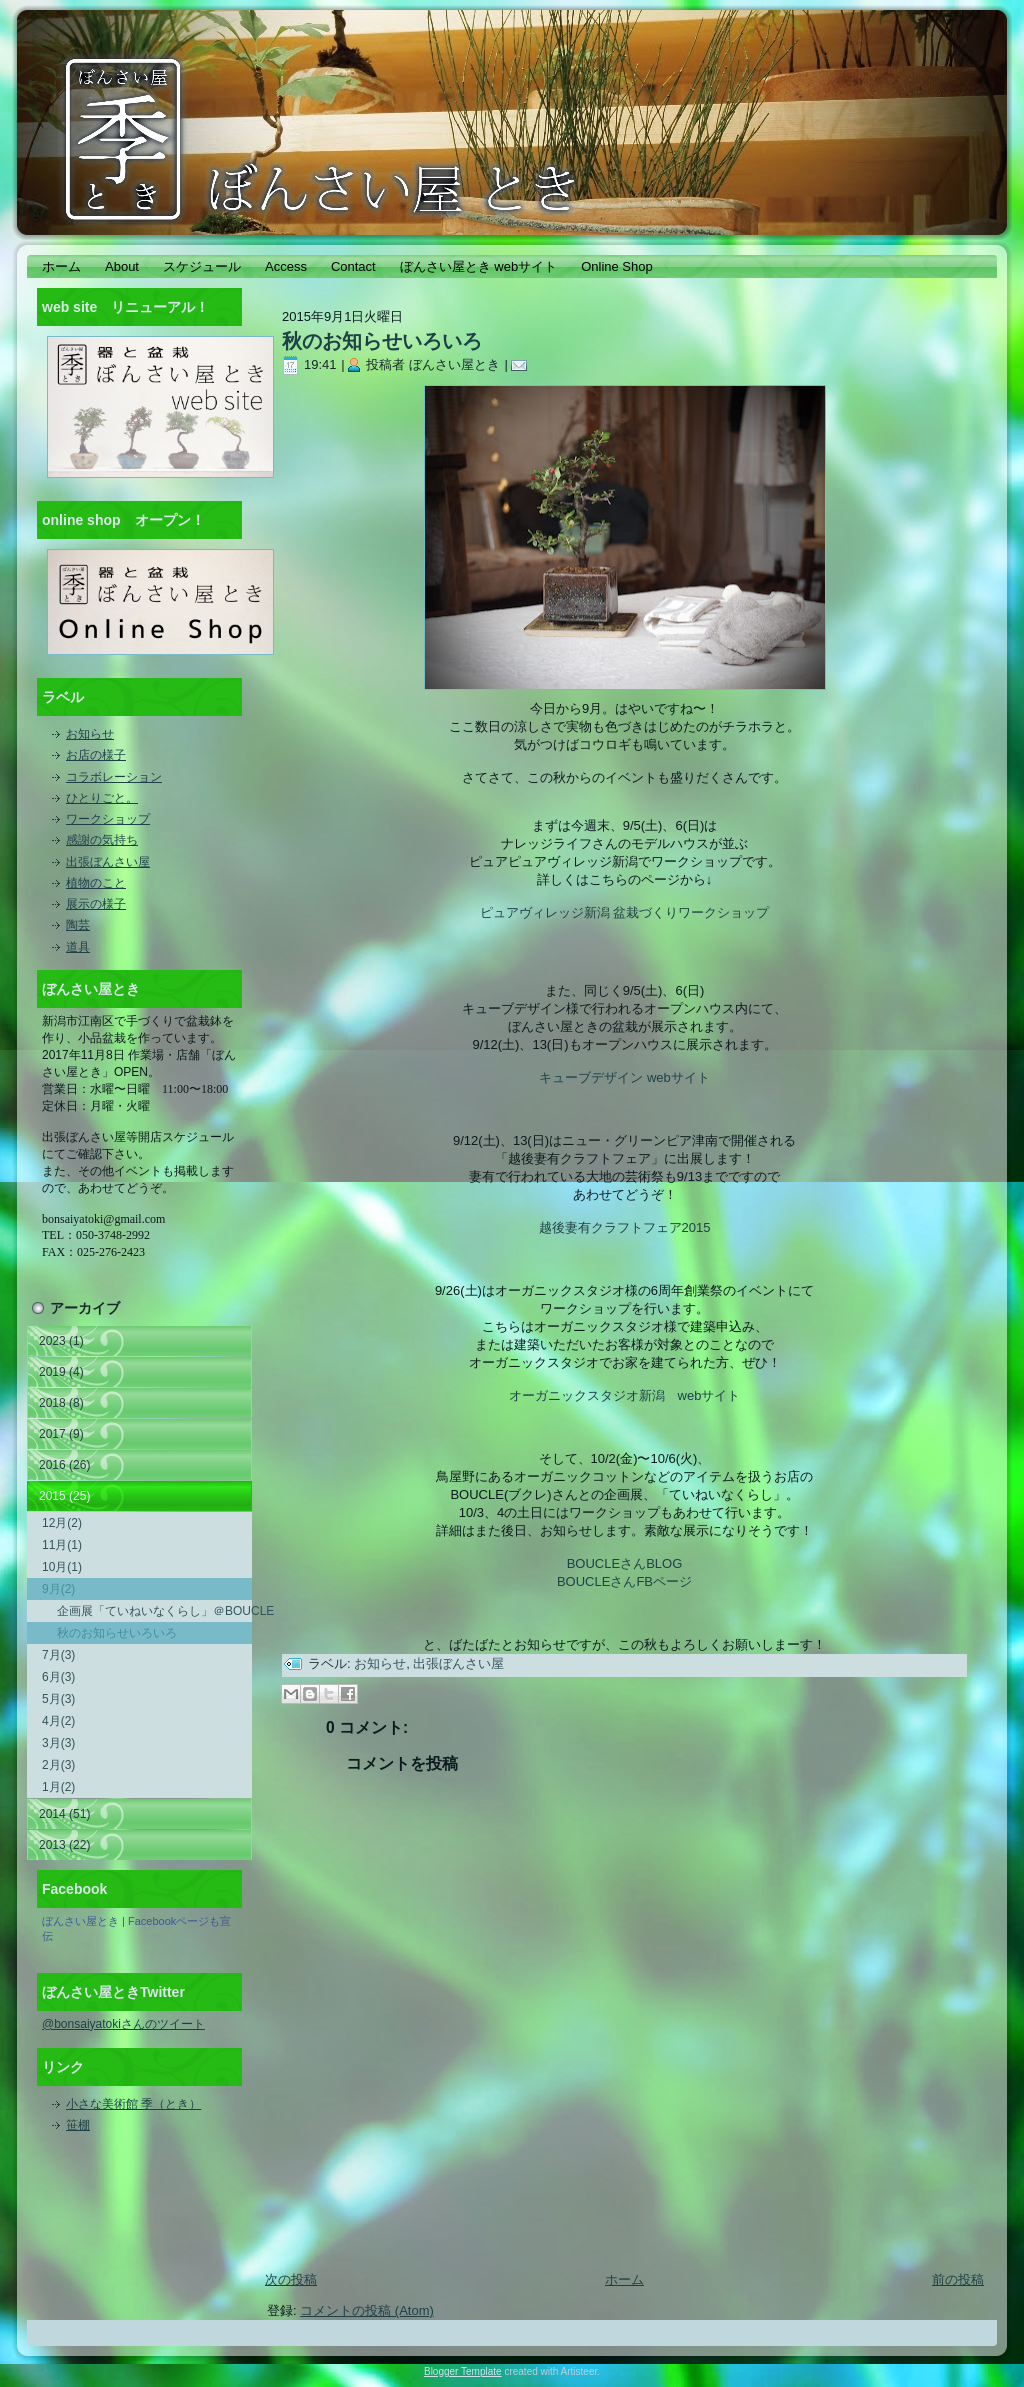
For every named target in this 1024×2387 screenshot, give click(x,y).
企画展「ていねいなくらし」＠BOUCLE (154, 1611)
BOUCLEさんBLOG (625, 1563)
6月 (58, 1677)
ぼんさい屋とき (80, 1921)
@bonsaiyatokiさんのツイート (123, 2024)
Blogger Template (463, 2371)
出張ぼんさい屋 (108, 862)
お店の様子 (96, 755)
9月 (58, 1589)
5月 (58, 1699)
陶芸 (78, 925)
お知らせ (90, 734)
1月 (58, 1787)
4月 (58, 1721)
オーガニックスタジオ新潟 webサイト (625, 1395)
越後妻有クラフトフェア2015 (625, 1227)
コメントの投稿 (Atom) (367, 2310)
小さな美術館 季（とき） (133, 2104)
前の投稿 (958, 2279)
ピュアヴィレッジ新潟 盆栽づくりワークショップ (625, 912)
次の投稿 (291, 2279)
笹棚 (78, 2125)
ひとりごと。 (102, 798)
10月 (62, 1567)
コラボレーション (114, 777)
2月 (58, 1765)
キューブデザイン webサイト (624, 1077)
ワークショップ (108, 819)
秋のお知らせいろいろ (117, 1633)
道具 (78, 947)
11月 (62, 1545)
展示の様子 (96, 904)
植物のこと (96, 883)
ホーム (624, 2279)
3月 (58, 1743)
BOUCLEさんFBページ (624, 1581)
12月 (62, 1523)
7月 (58, 1655)
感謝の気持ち (102, 840)
